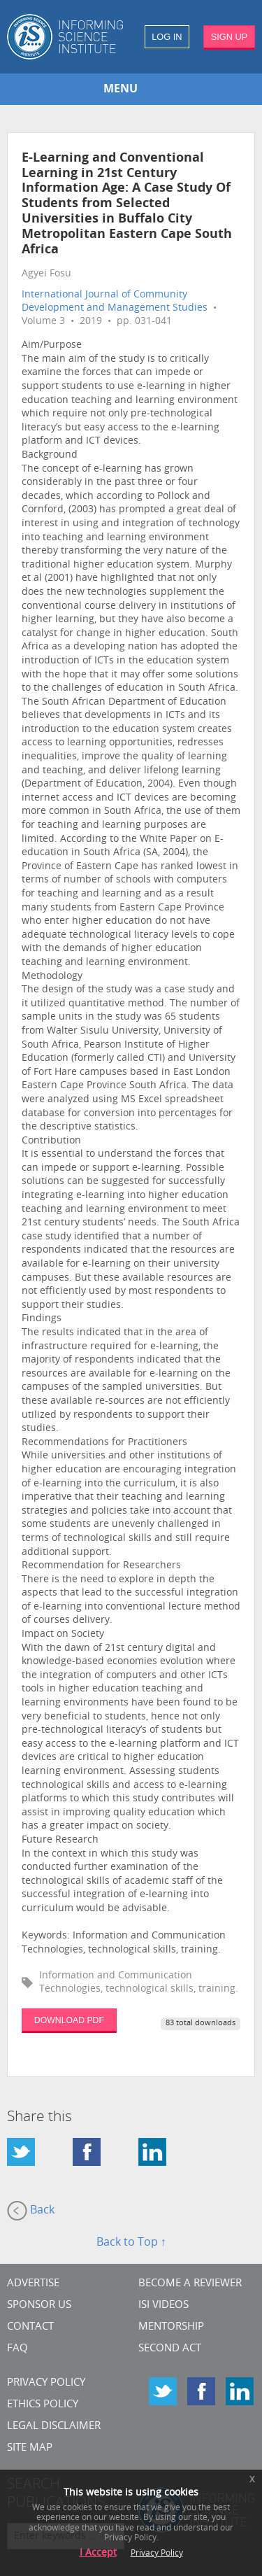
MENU (120, 89)
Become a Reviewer (190, 2284)
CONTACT (30, 2327)
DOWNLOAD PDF (69, 2020)
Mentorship (171, 2327)
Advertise (33, 2284)
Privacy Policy (46, 2383)
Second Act (169, 2349)
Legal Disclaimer (54, 2426)
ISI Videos (163, 2305)
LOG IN (167, 36)
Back (30, 2210)
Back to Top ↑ (131, 2242)
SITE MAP (29, 2448)
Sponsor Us (39, 2305)
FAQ (17, 2349)
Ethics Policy (42, 2405)
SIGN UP (229, 36)
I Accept (98, 2553)
